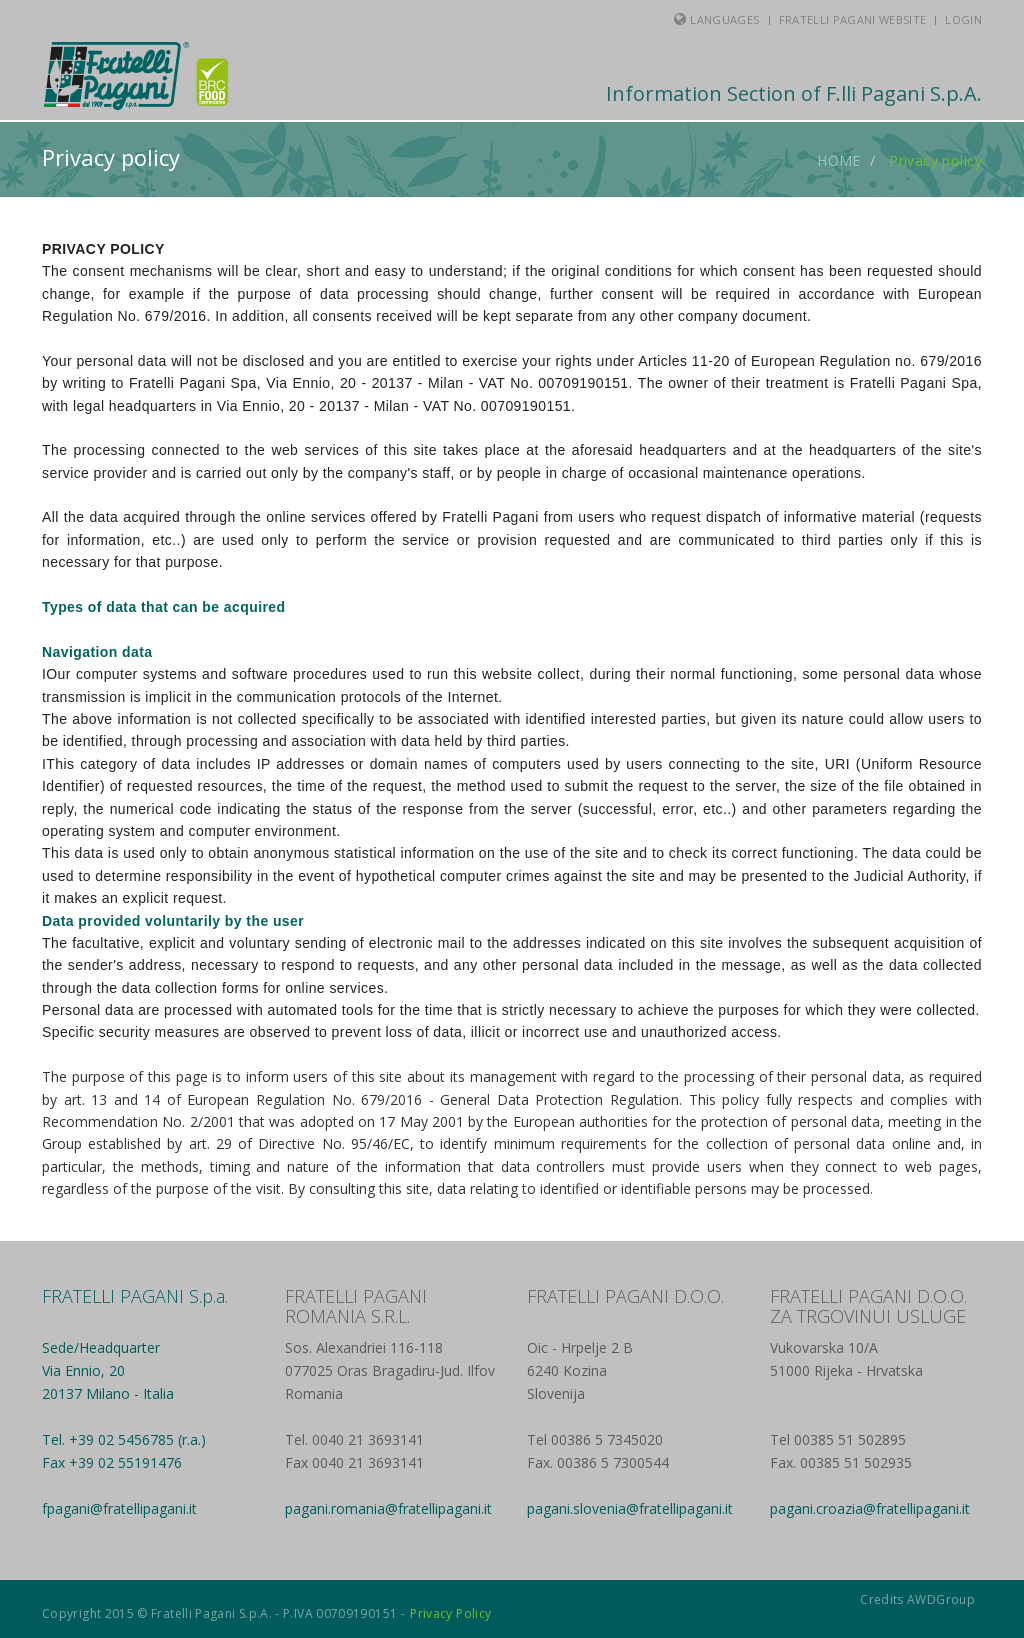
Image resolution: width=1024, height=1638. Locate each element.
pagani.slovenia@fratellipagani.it (630, 1508)
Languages (724, 19)
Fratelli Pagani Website (853, 19)
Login (963, 19)
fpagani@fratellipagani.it (119, 1508)
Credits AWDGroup (917, 1599)
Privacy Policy (450, 1613)
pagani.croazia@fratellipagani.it (870, 1508)
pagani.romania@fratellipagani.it (388, 1508)
